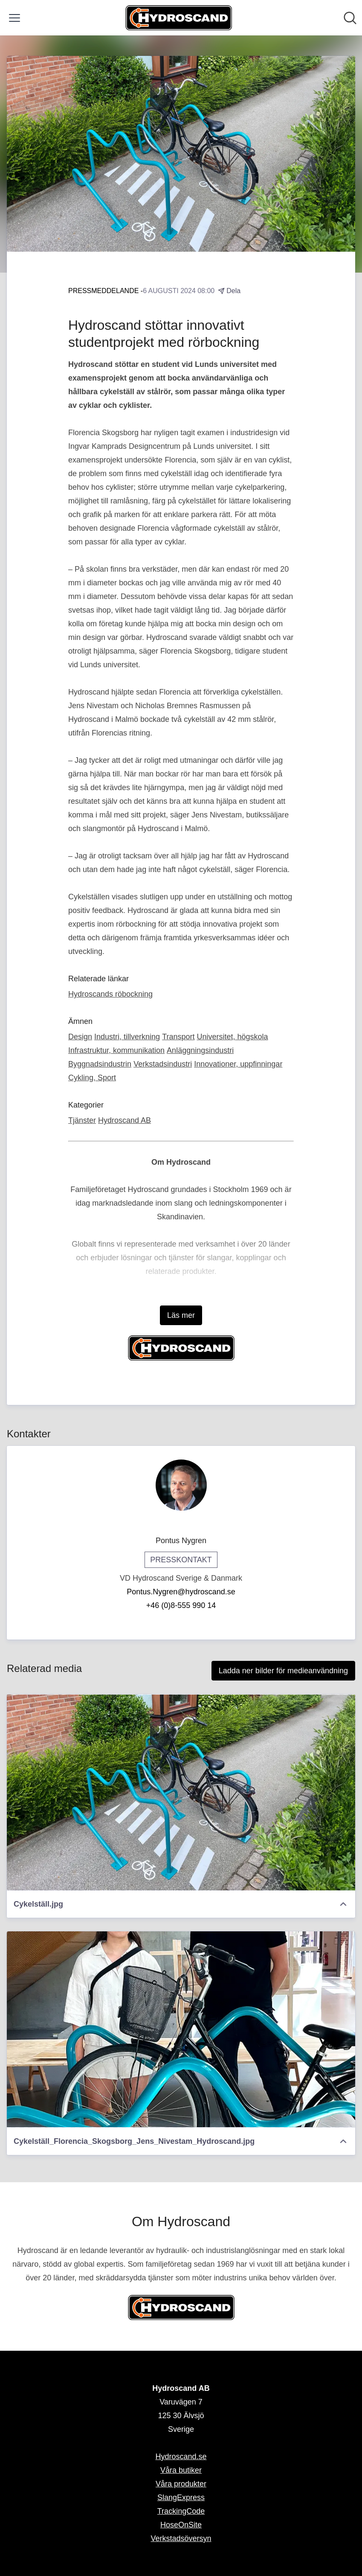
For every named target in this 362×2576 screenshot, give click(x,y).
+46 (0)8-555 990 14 (181, 1605)
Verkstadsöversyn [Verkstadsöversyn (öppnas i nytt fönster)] (181, 2538)
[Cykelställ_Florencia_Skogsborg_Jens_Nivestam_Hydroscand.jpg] (181, 2029)
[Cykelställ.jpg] (181, 1792)
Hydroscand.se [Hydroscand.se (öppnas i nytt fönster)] (180, 2456)
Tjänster (82, 1120)
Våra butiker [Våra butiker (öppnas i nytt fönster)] (181, 2470)
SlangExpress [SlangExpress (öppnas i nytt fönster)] (181, 2497)
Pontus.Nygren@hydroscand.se (181, 1591)
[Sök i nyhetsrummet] (350, 18)
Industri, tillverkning (127, 1036)
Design (80, 1036)
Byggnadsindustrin (99, 1064)
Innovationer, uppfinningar (238, 1064)
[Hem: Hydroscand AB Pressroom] (178, 17)
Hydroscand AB (124, 1120)
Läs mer (181, 1315)
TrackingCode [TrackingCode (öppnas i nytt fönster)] (181, 2511)
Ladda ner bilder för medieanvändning (283, 1670)
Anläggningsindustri (200, 1050)
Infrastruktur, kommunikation (116, 1050)
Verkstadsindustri (162, 1064)
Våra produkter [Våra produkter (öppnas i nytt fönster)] (181, 2484)
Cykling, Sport (92, 1077)
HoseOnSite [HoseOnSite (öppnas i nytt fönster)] (181, 2525)
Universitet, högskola (232, 1036)
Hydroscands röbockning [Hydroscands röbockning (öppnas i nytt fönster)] (110, 994)
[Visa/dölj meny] (14, 18)
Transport (178, 1036)
